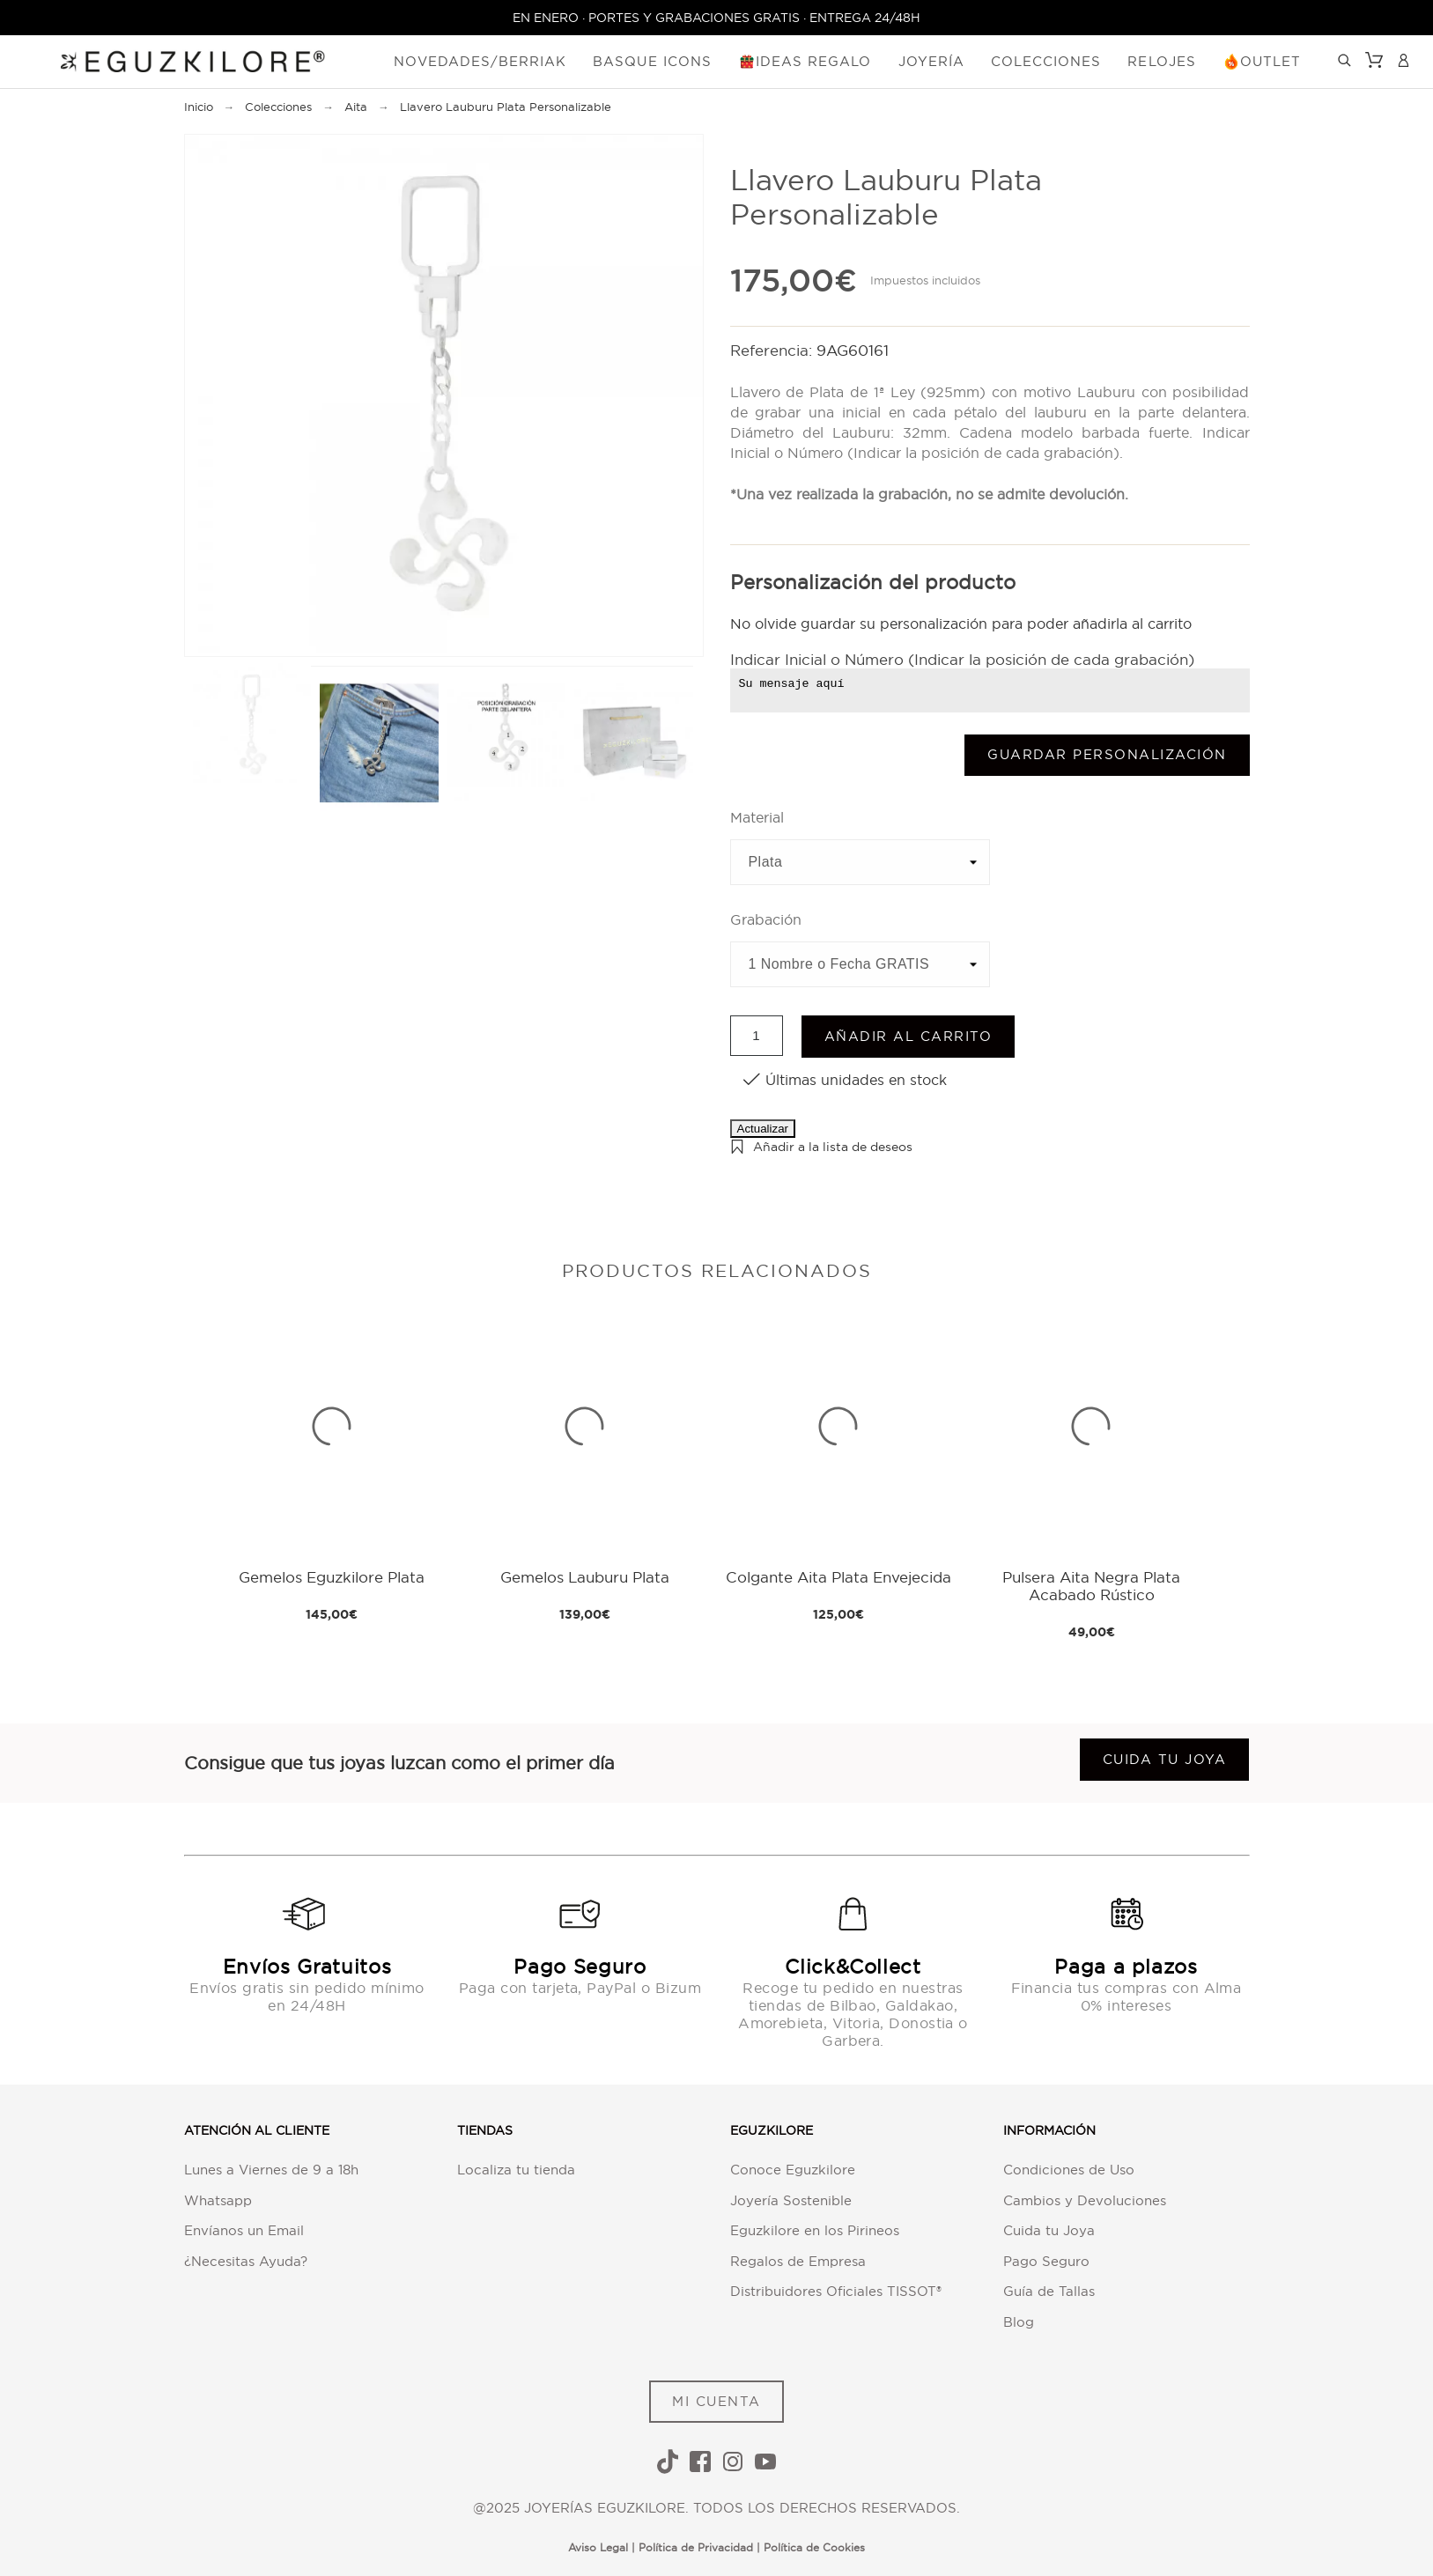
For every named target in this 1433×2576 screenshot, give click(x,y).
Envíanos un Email (244, 2230)
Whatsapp (218, 2200)
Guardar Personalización (1107, 754)
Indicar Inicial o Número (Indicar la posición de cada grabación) (962, 659)
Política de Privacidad (696, 2547)
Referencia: (773, 350)
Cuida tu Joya (1049, 2230)
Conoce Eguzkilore (792, 2169)
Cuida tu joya (1165, 1759)
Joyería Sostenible (791, 2200)
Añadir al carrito (908, 1036)
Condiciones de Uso (1068, 2169)
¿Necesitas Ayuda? (245, 2261)
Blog (1018, 2322)
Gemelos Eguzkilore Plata (332, 1577)
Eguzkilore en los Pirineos (814, 2230)
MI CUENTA (716, 2401)
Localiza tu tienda (516, 2169)
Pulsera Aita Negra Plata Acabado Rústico (1091, 1586)
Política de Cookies (814, 2547)
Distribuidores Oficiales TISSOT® (836, 2291)
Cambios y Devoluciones (1084, 2200)
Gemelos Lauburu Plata (584, 1577)
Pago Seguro (1046, 2261)
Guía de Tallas (1049, 2291)
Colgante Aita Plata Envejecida (838, 1577)
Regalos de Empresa (798, 2261)
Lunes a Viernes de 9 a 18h (271, 2169)
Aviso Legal (598, 2547)
